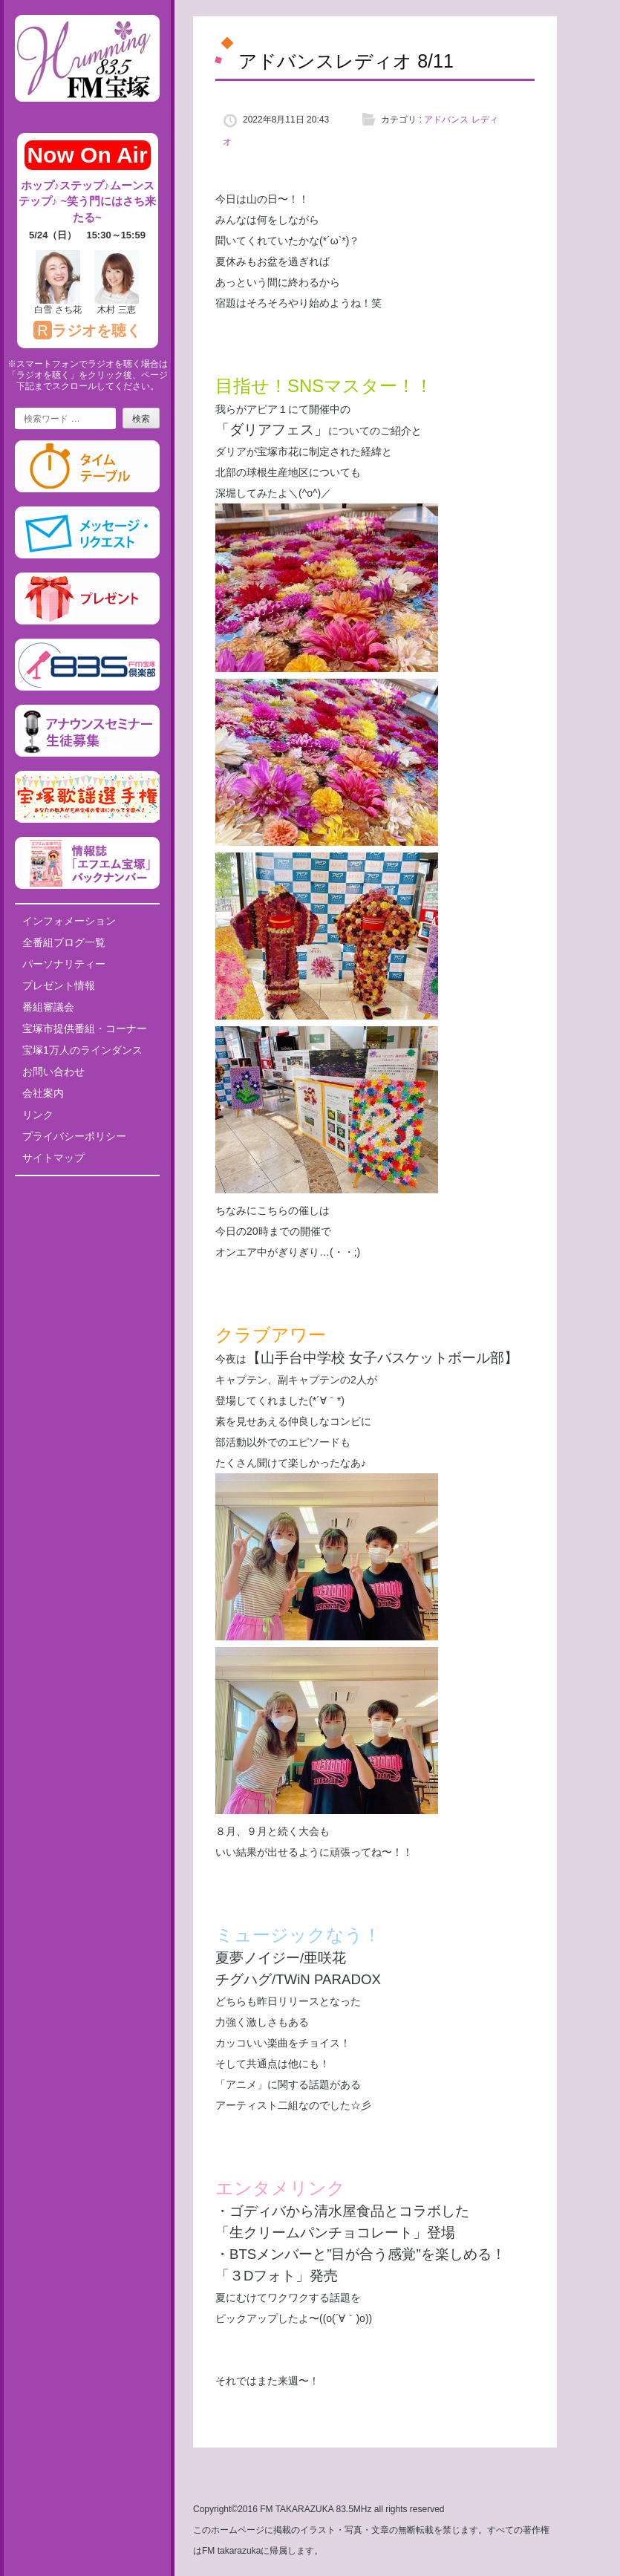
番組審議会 (48, 1007)
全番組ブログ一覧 (63, 942)
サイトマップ (53, 1158)
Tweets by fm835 (87, 1192)
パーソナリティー (63, 964)
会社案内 (43, 1093)
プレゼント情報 (58, 985)
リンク (37, 1115)
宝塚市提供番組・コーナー (84, 1028)
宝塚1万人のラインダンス (82, 1050)
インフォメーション (69, 921)
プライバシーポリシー (74, 1136)
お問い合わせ (53, 1071)
